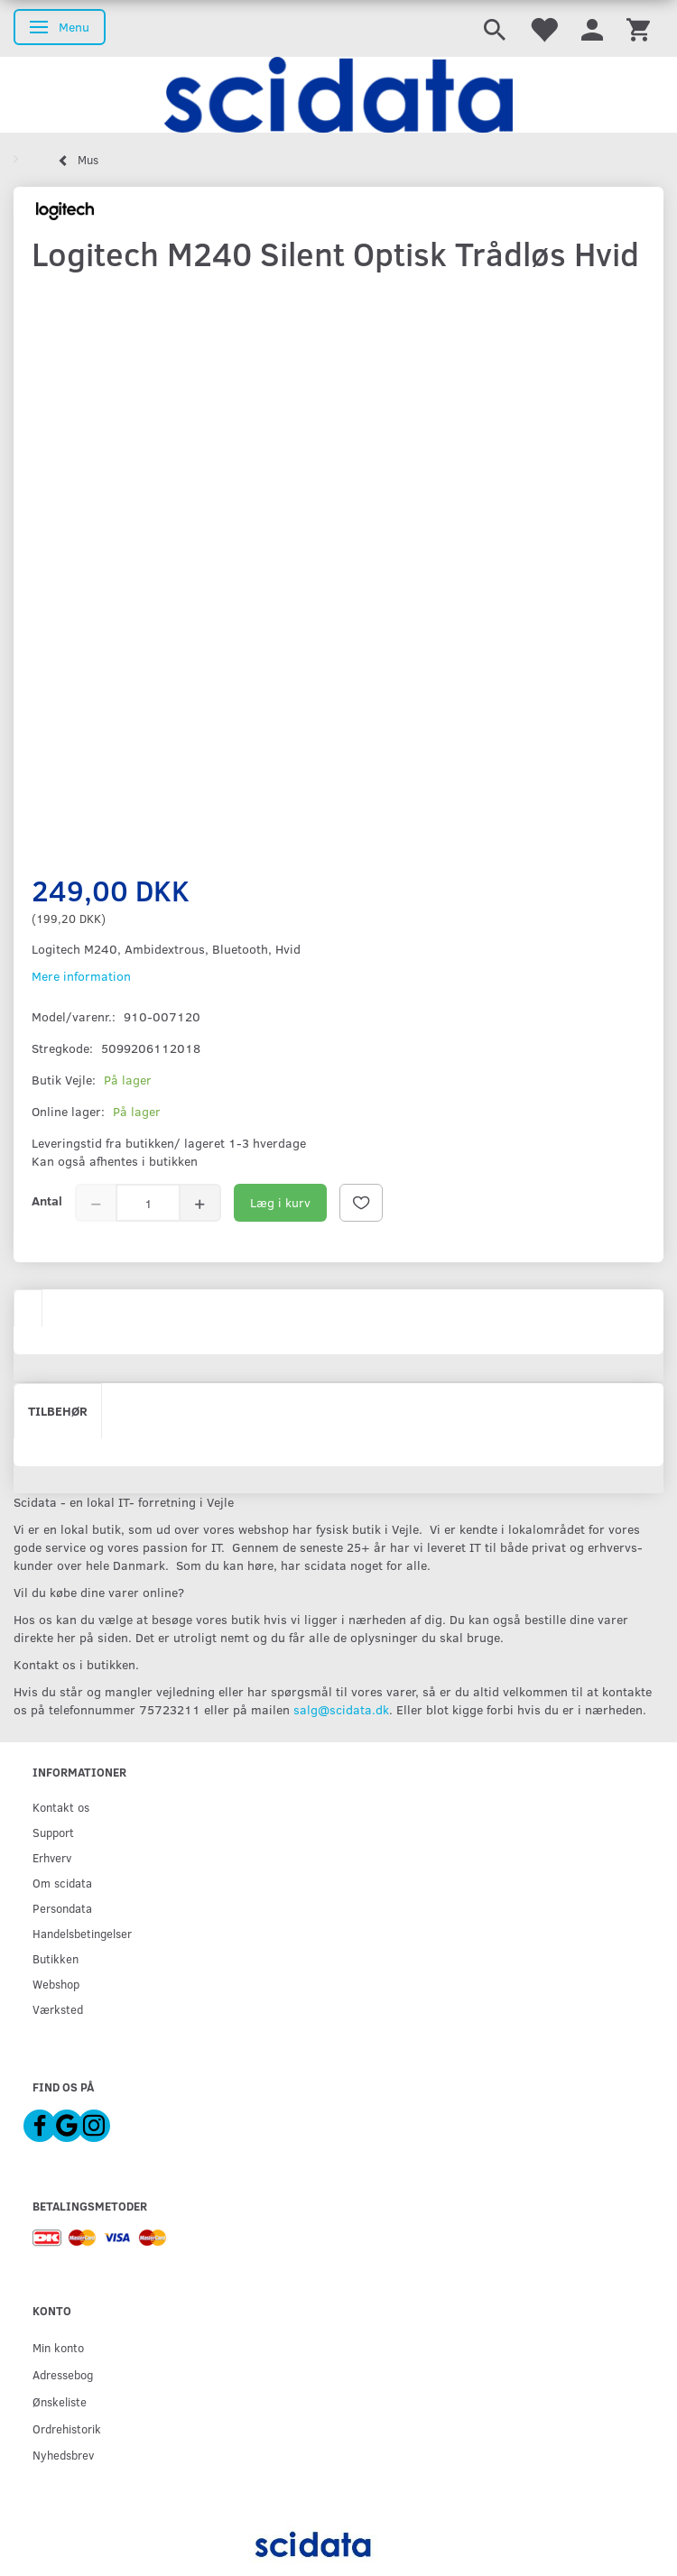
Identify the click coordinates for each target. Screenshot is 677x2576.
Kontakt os (60, 1806)
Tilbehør (58, 1410)
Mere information (81, 975)
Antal (47, 1200)
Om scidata (62, 1882)
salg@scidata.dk (341, 1709)
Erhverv (51, 1857)
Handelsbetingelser (82, 1933)
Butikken (55, 1958)
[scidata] (338, 95)
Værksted (57, 2009)
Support (53, 1832)
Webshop (55, 1983)
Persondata (62, 1908)
